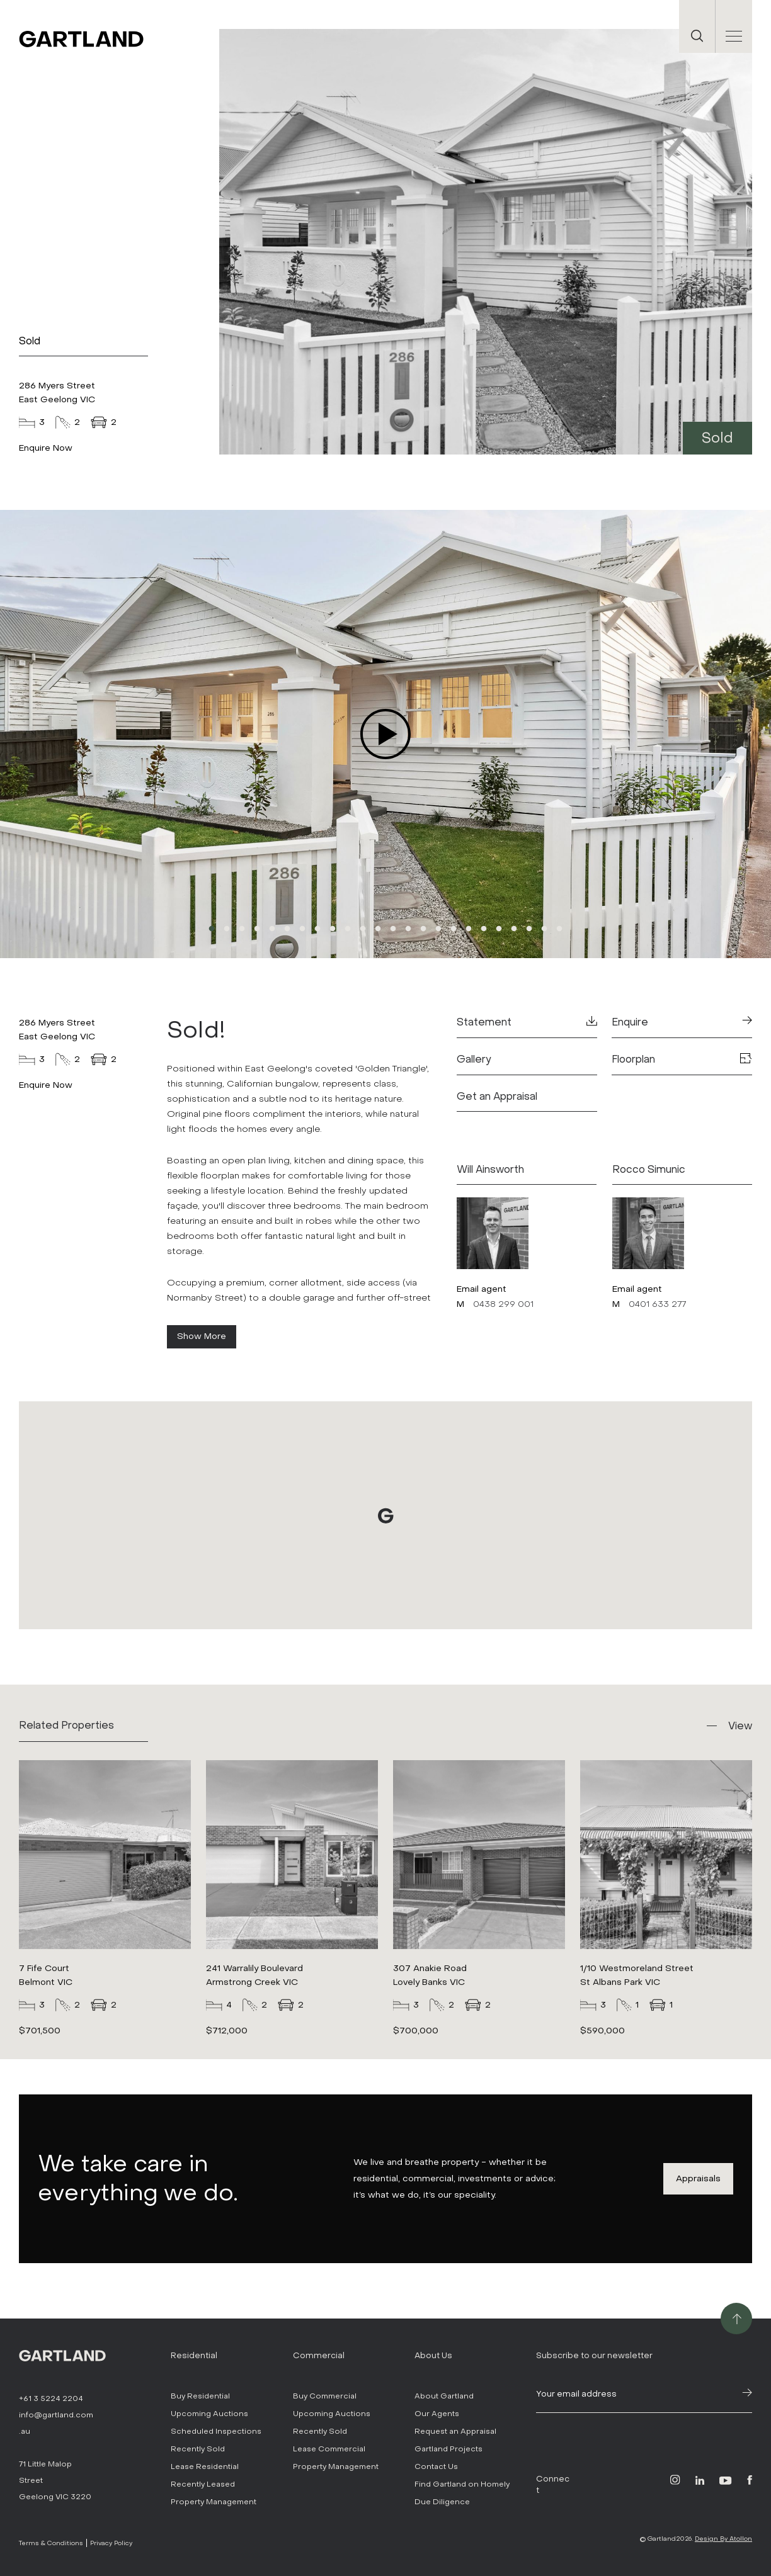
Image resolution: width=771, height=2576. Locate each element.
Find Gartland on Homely (462, 2484)
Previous (154, 735)
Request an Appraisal (455, 2431)
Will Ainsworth (490, 1169)
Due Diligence (442, 2502)
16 (438, 929)
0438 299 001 (503, 1304)
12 (378, 929)
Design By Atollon (723, 2538)
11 (363, 929)
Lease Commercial (329, 2449)
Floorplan (682, 1059)
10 (347, 929)
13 (393, 929)
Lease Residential (205, 2466)
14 (408, 929)
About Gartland (444, 2396)
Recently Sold (198, 2449)
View (740, 1725)
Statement (527, 1022)
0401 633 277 (657, 1304)
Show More (201, 1336)
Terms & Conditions (51, 2543)
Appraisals (698, 2178)
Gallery (474, 1059)
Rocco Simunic (648, 1169)
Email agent (481, 1289)
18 (468, 929)
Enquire (682, 1022)
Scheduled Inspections (216, 2431)
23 (544, 929)
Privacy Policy (111, 2543)
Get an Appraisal (497, 1096)
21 (514, 929)
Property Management (213, 2502)
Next (616, 735)
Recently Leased (203, 2484)
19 (483, 929)
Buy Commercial (325, 2396)
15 (423, 929)
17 (453, 929)
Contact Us (436, 2466)
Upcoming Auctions (209, 2414)
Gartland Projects (448, 2449)
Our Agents (436, 2414)
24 (559, 929)
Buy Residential (200, 2396)
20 (499, 929)
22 (529, 929)
